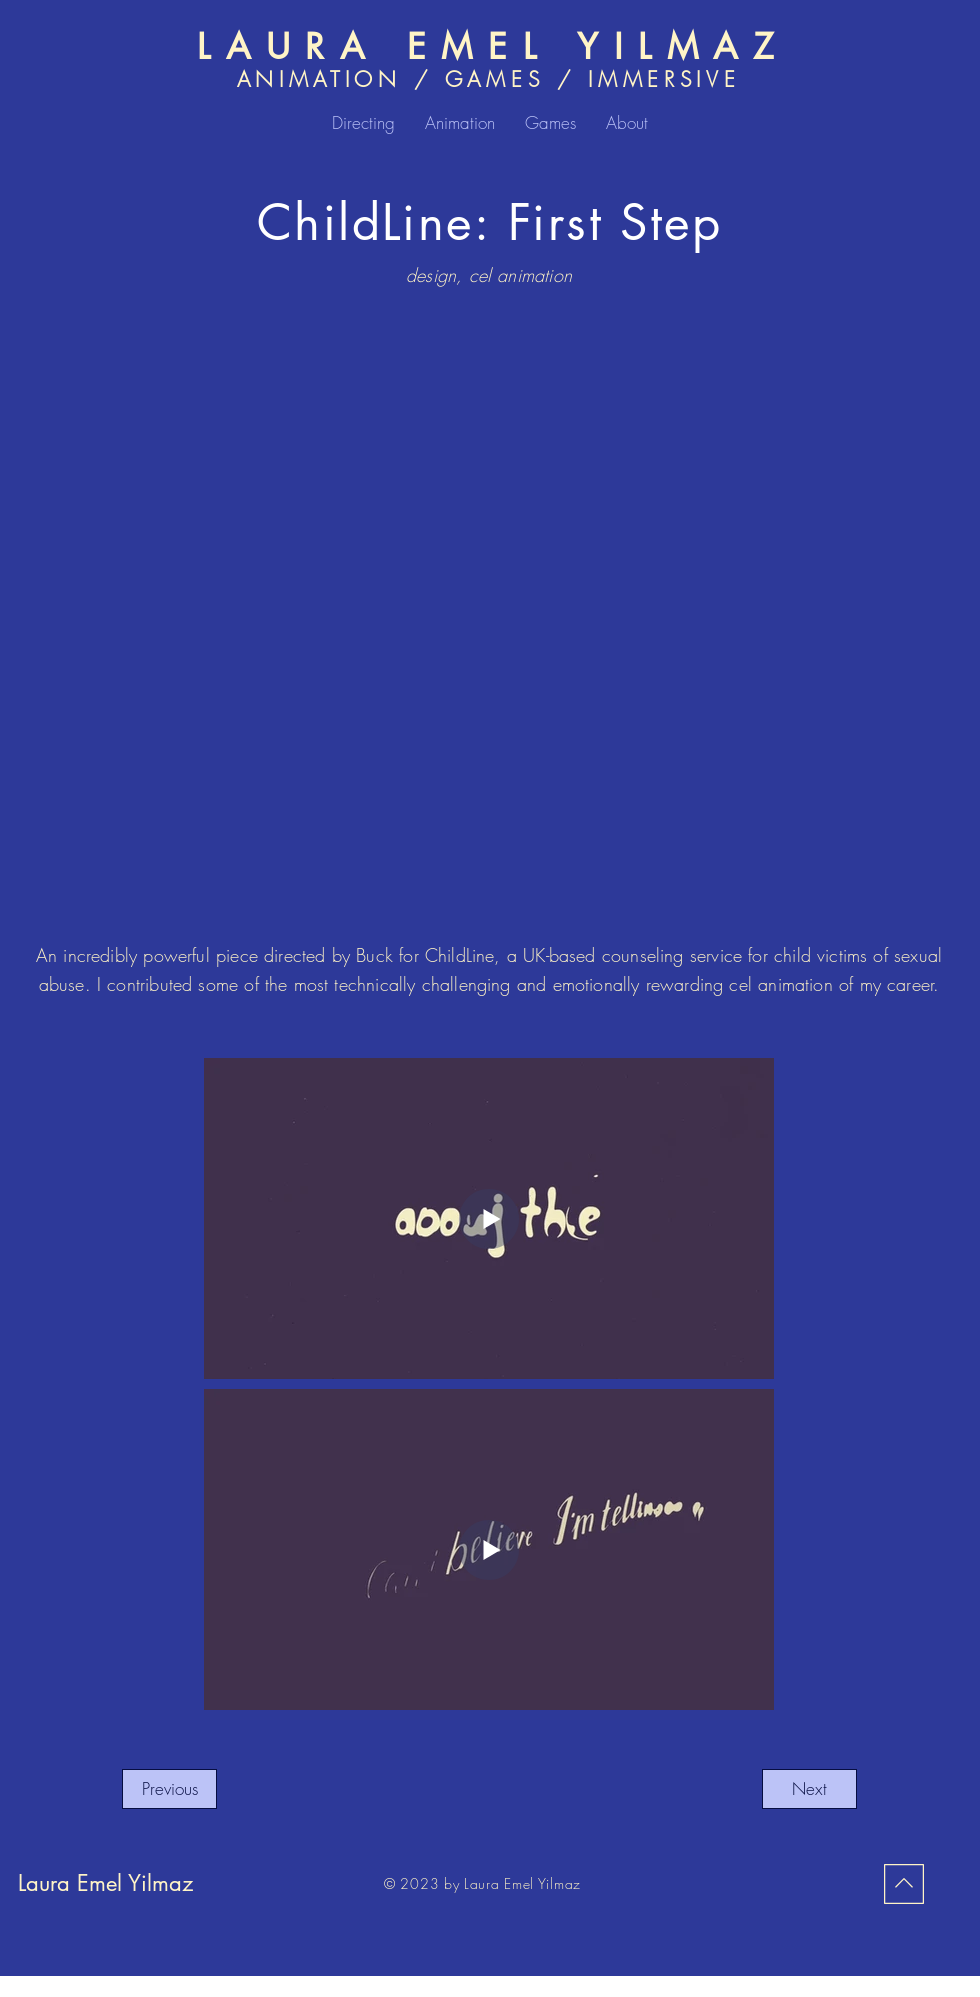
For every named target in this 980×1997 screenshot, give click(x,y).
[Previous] (169, 1789)
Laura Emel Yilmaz (105, 1883)
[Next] (809, 1789)
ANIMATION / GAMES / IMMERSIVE (488, 79)
